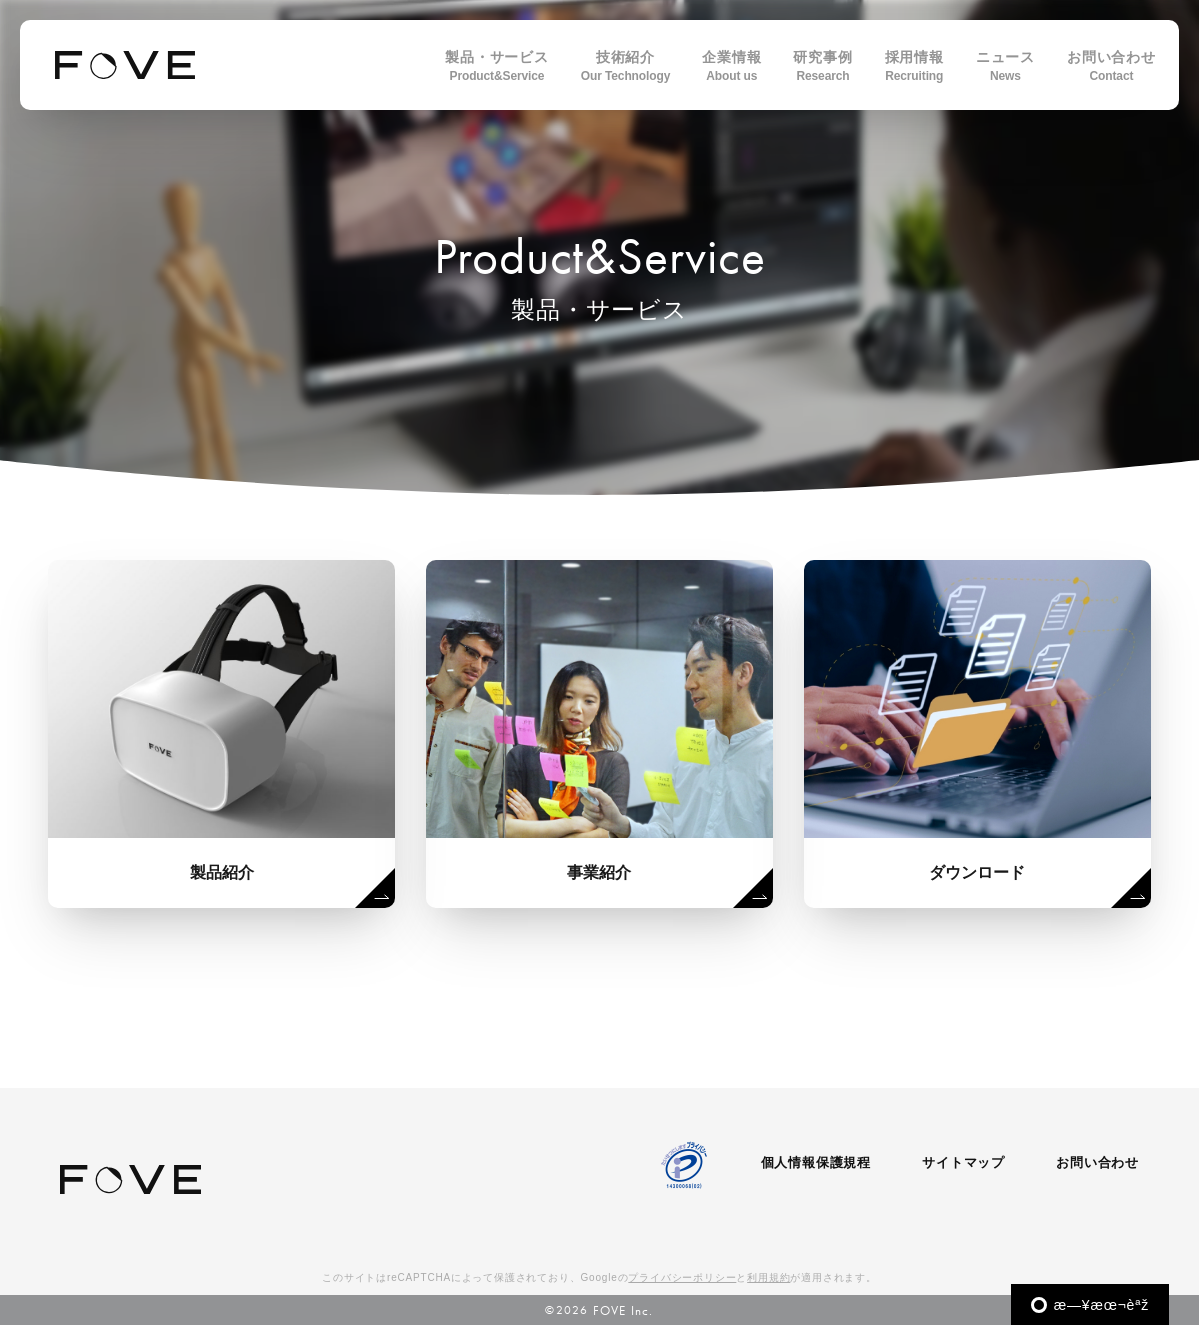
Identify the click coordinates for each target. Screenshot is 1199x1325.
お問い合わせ (1097, 1162)
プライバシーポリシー (682, 1277)
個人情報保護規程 (816, 1162)
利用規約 (768, 1277)
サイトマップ (963, 1162)
